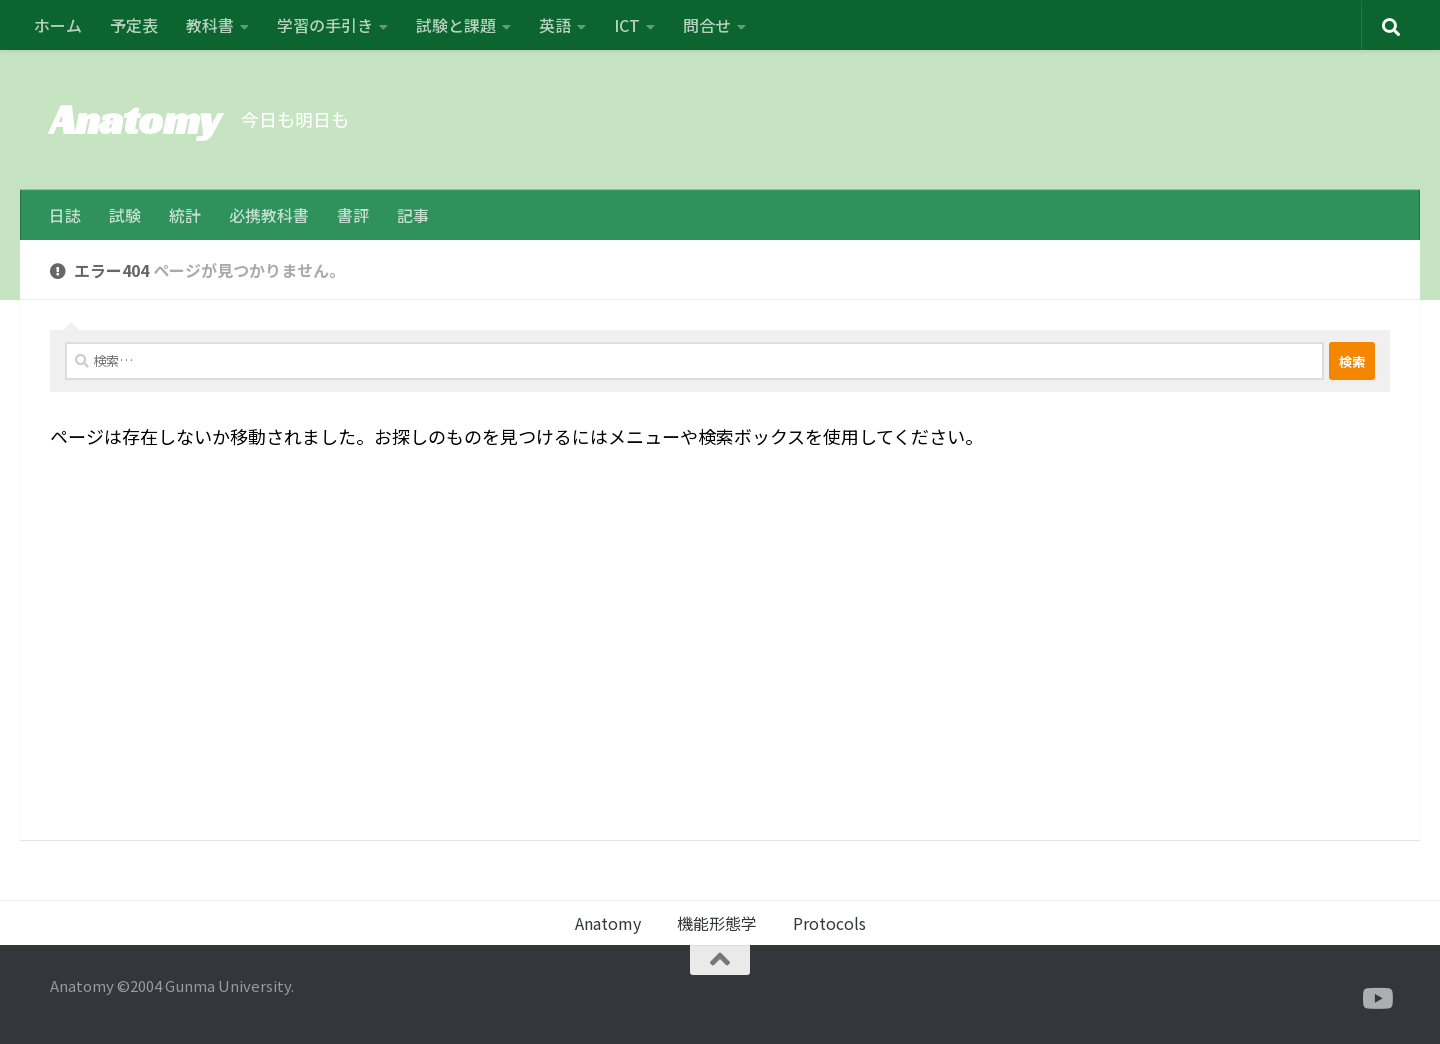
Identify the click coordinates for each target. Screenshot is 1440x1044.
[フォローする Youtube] (1376, 999)
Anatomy (135, 119)
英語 (555, 25)
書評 (353, 215)
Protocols (829, 923)
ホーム (58, 25)
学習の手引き (325, 25)
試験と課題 (456, 25)
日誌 (65, 215)
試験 (125, 215)
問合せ (707, 25)
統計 (185, 215)
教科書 (210, 25)
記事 (413, 215)
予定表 (134, 25)
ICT (627, 25)
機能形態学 (717, 923)
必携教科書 (269, 215)
